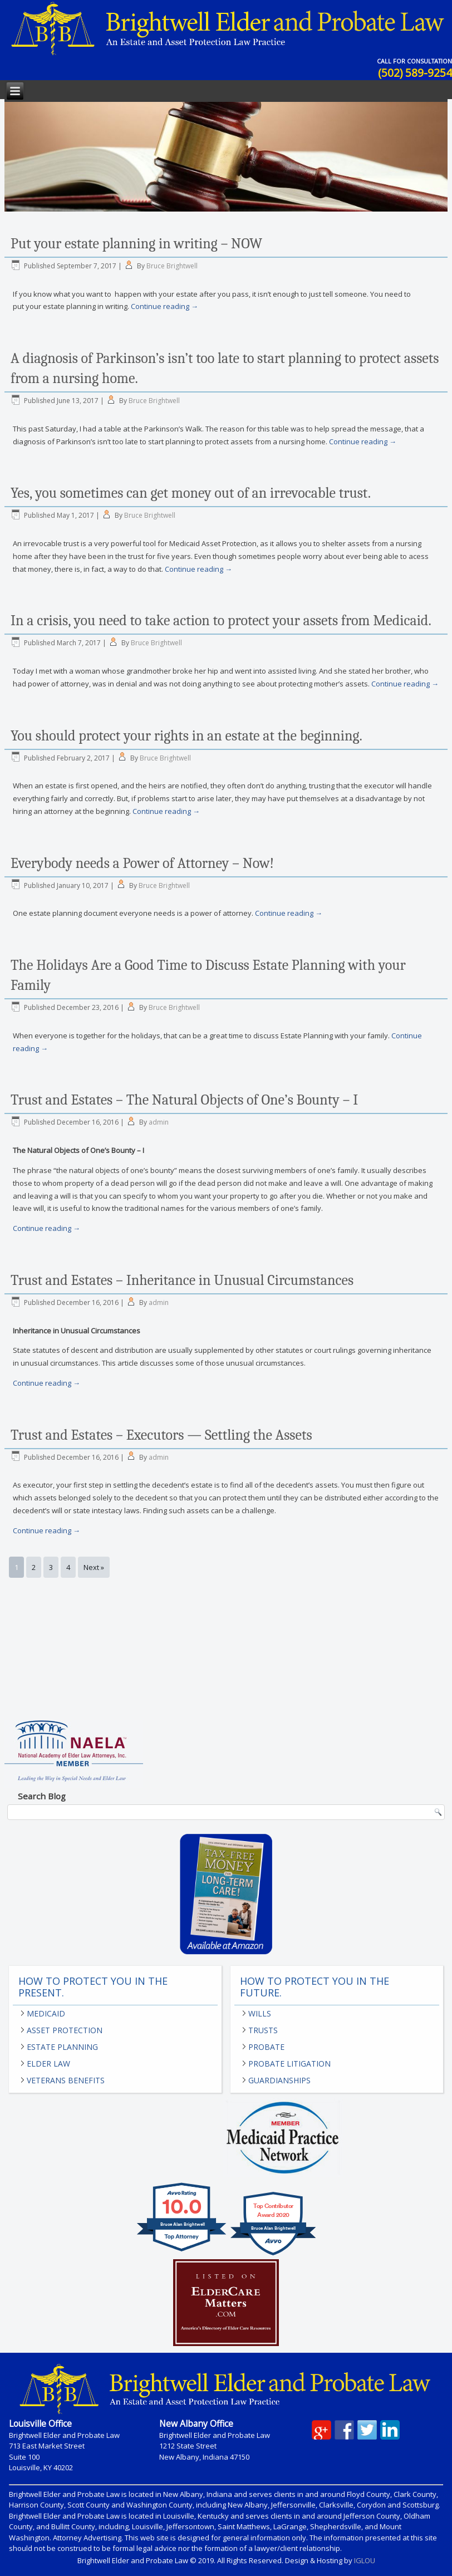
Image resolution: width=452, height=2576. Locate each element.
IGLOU (364, 2560)
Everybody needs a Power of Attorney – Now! (142, 863)
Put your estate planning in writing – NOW (136, 243)
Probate (266, 2047)
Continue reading (164, 306)
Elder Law (48, 2063)
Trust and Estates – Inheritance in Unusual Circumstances (182, 1280)
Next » (93, 1567)
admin (159, 1122)
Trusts (263, 2030)
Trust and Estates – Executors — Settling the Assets (161, 1435)
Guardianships (279, 2080)
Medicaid (46, 2013)
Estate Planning (62, 2047)
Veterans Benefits (66, 2080)
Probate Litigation (289, 2063)
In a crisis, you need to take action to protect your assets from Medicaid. (221, 620)
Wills (259, 2013)
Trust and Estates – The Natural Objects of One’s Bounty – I (184, 1100)
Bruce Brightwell (172, 266)
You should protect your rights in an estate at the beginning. (186, 736)
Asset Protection (64, 2030)
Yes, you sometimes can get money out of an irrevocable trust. (191, 493)
